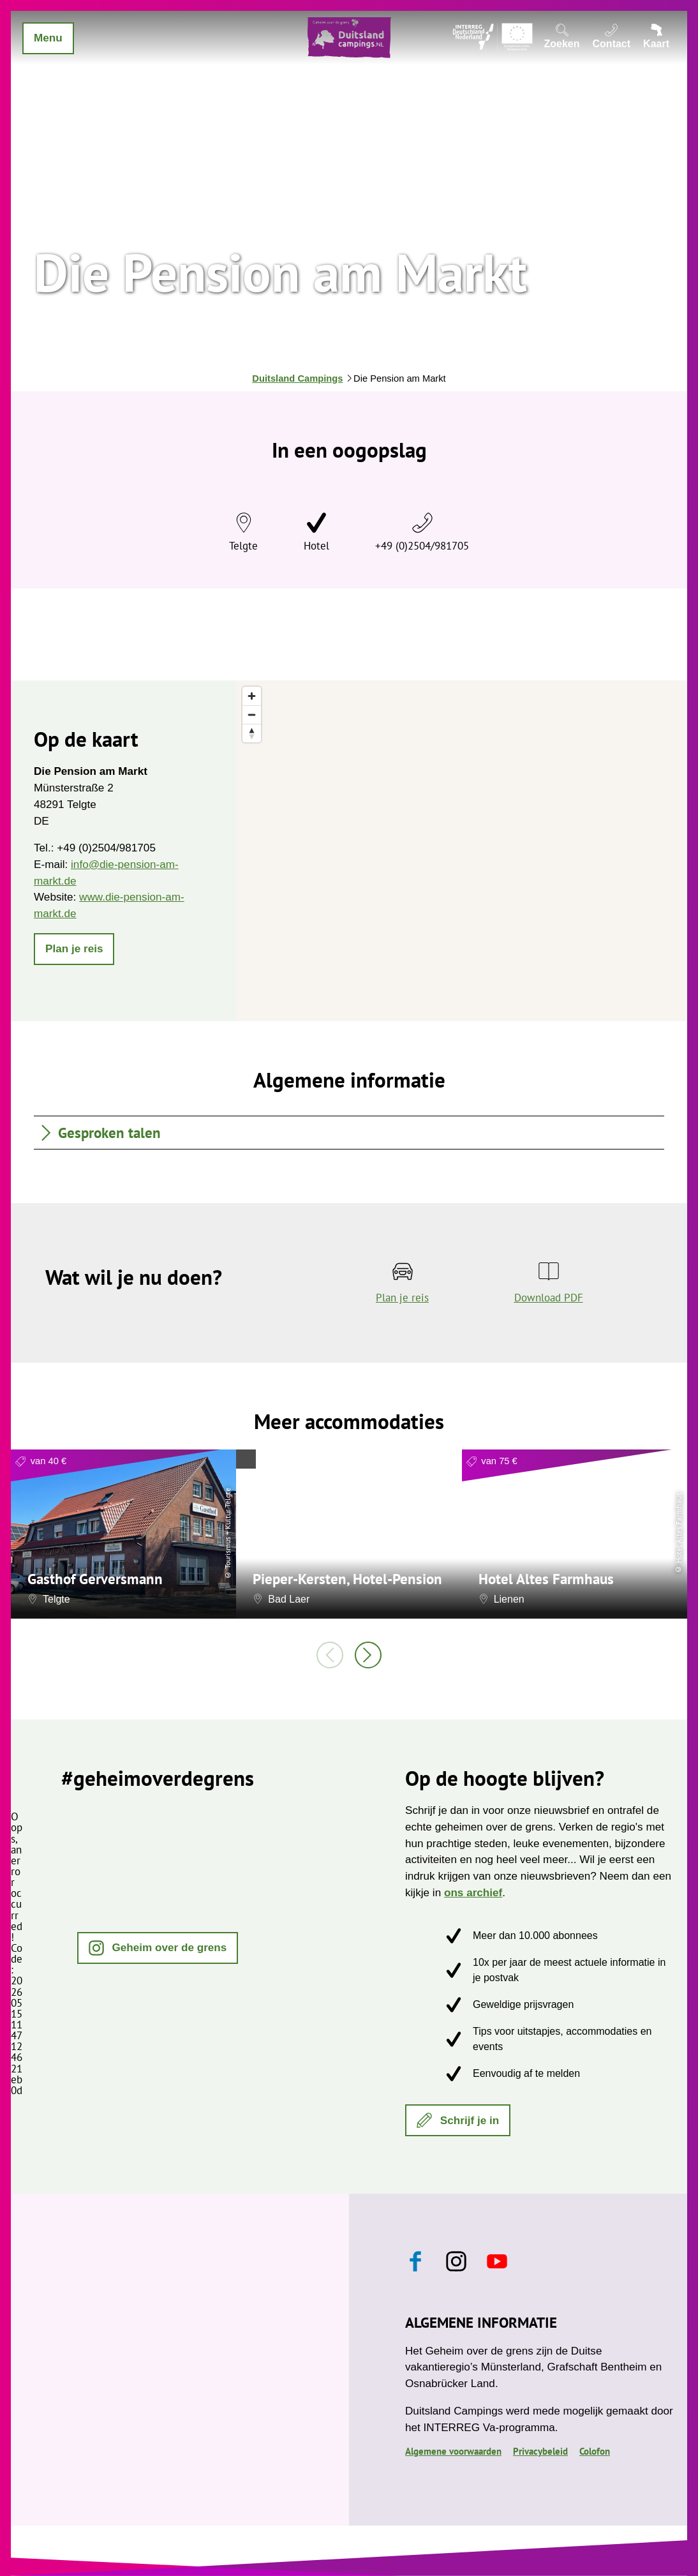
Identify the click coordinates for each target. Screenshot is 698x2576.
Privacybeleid (540, 2451)
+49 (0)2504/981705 (422, 546)
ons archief (473, 1892)
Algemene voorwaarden (453, 2451)
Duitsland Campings (297, 378)
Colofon (594, 2451)
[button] (74, 949)
